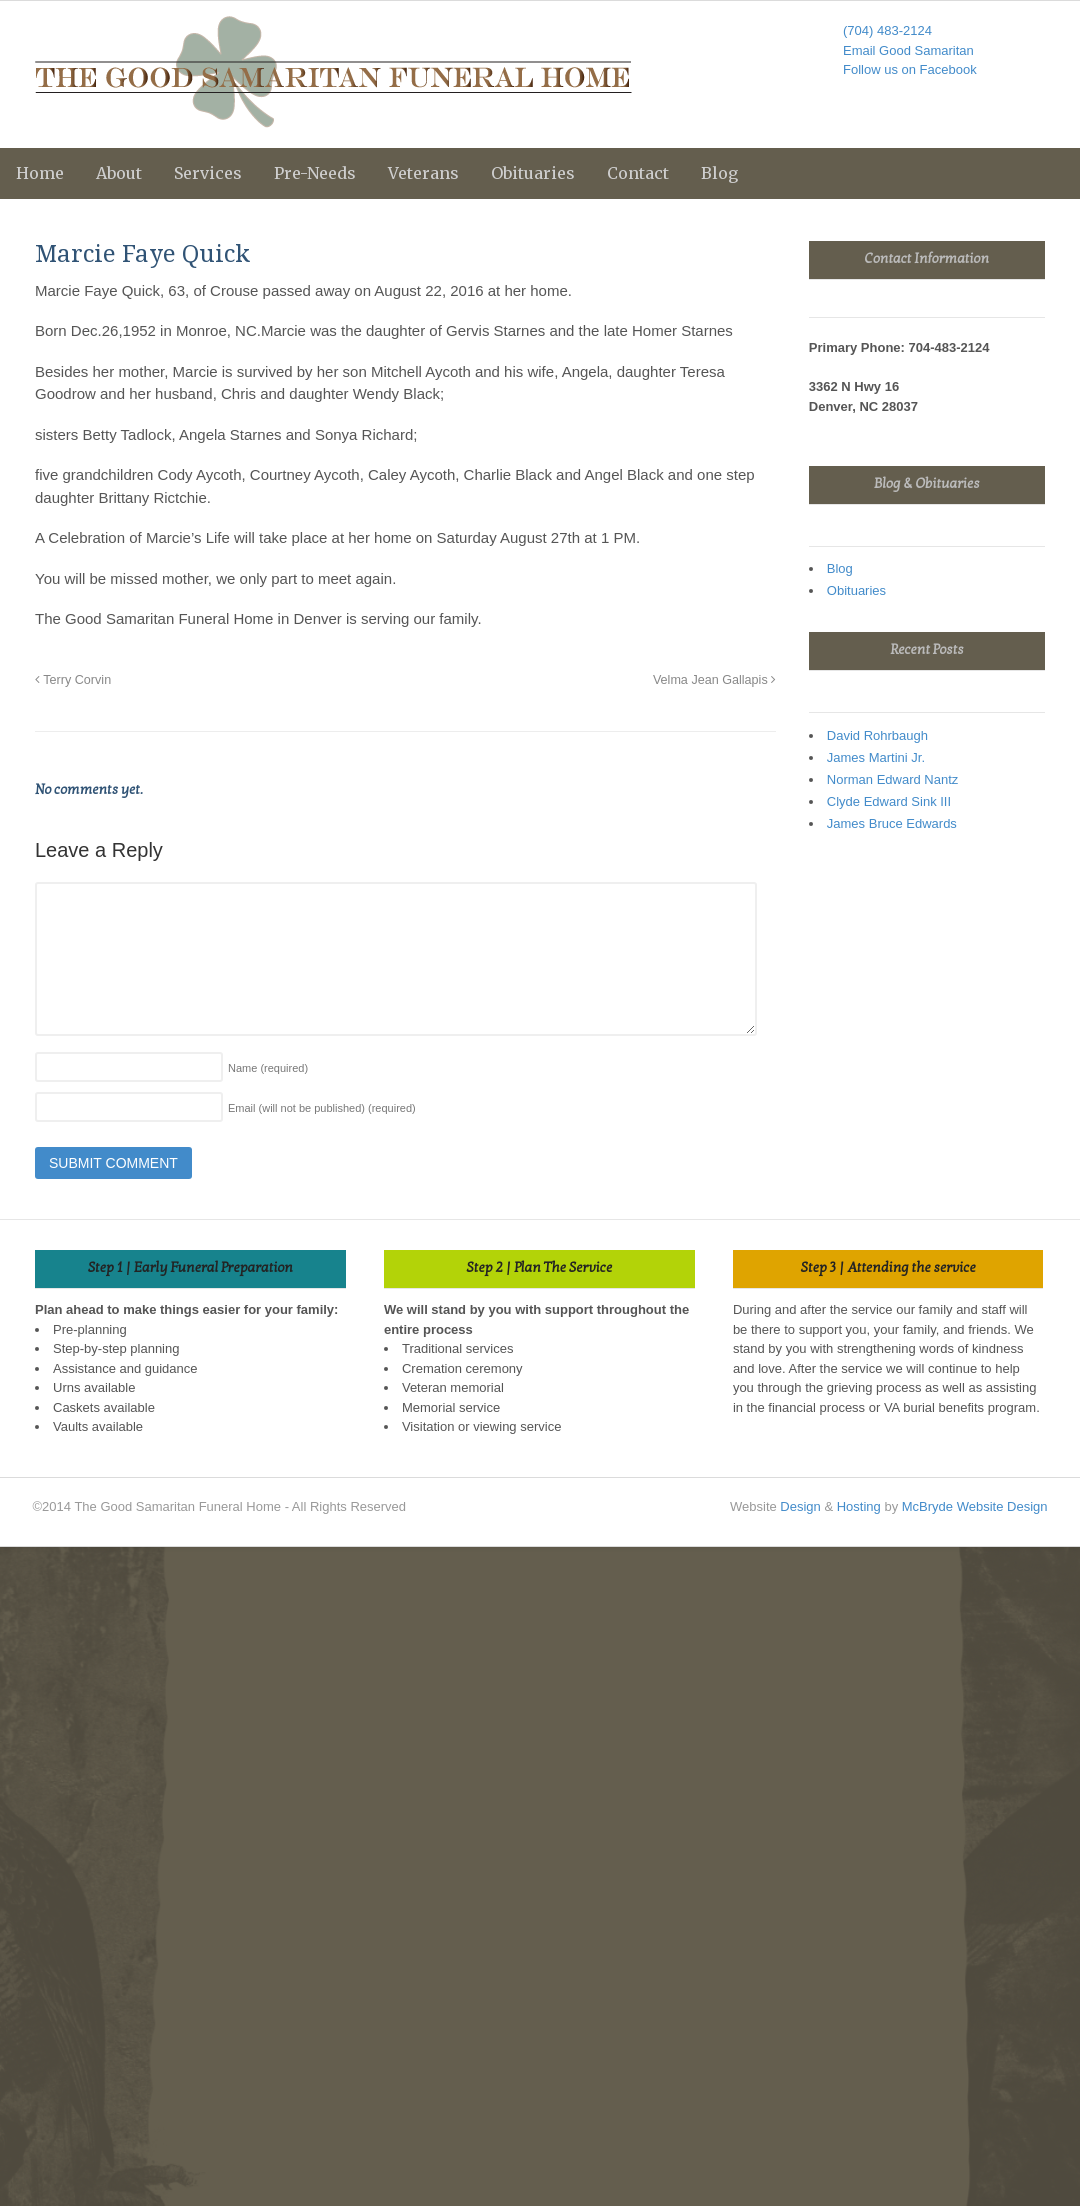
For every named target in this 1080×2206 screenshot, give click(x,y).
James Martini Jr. (876, 757)
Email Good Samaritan (908, 50)
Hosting (859, 1506)
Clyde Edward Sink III (889, 801)
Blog (719, 173)
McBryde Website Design (975, 1506)
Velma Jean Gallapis (714, 680)
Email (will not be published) (322, 1108)
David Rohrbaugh (877, 735)
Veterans (423, 173)
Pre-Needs (315, 173)
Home (40, 173)
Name (268, 1068)
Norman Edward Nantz (893, 779)
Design (800, 1506)
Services (208, 173)
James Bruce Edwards (892, 823)
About (119, 173)
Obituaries (533, 173)
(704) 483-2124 (887, 30)
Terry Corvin (73, 680)
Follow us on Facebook (910, 69)
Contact (638, 173)
